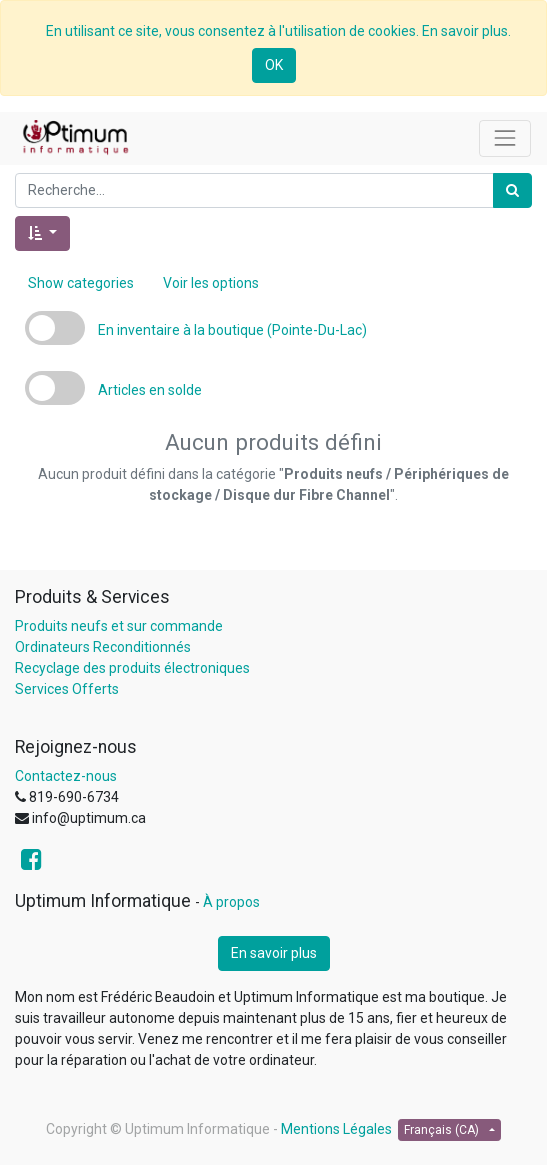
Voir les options (211, 283)
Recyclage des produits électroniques (132, 668)
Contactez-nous (66, 776)
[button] (42, 233)
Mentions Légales (336, 1129)
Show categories (81, 283)
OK (274, 65)
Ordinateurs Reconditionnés (103, 647)
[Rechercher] (512, 190)
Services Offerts (67, 689)
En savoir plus (274, 953)
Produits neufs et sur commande (119, 626)
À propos (231, 902)
